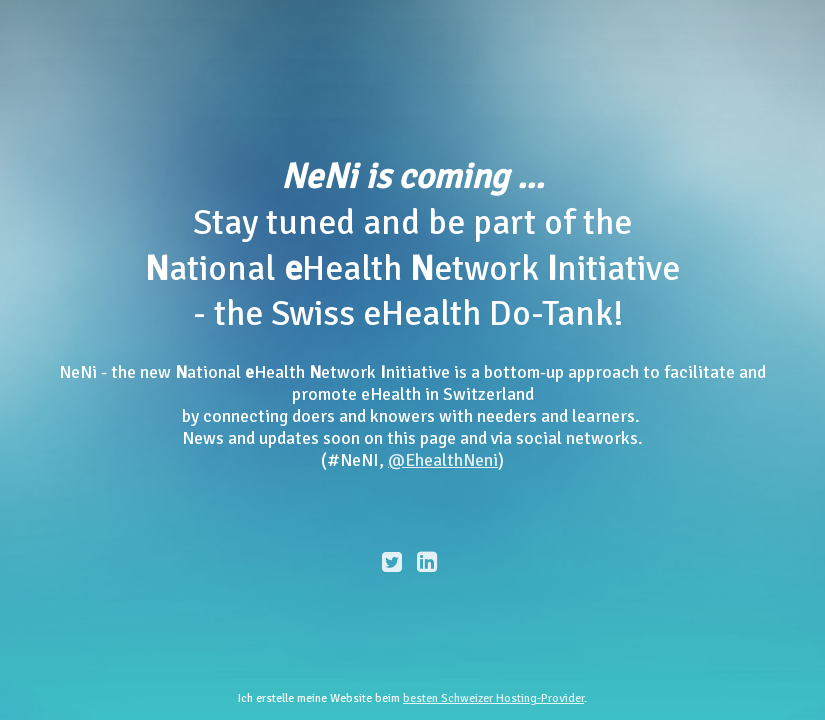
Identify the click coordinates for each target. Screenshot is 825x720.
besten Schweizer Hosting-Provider (493, 698)
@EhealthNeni (443, 460)
